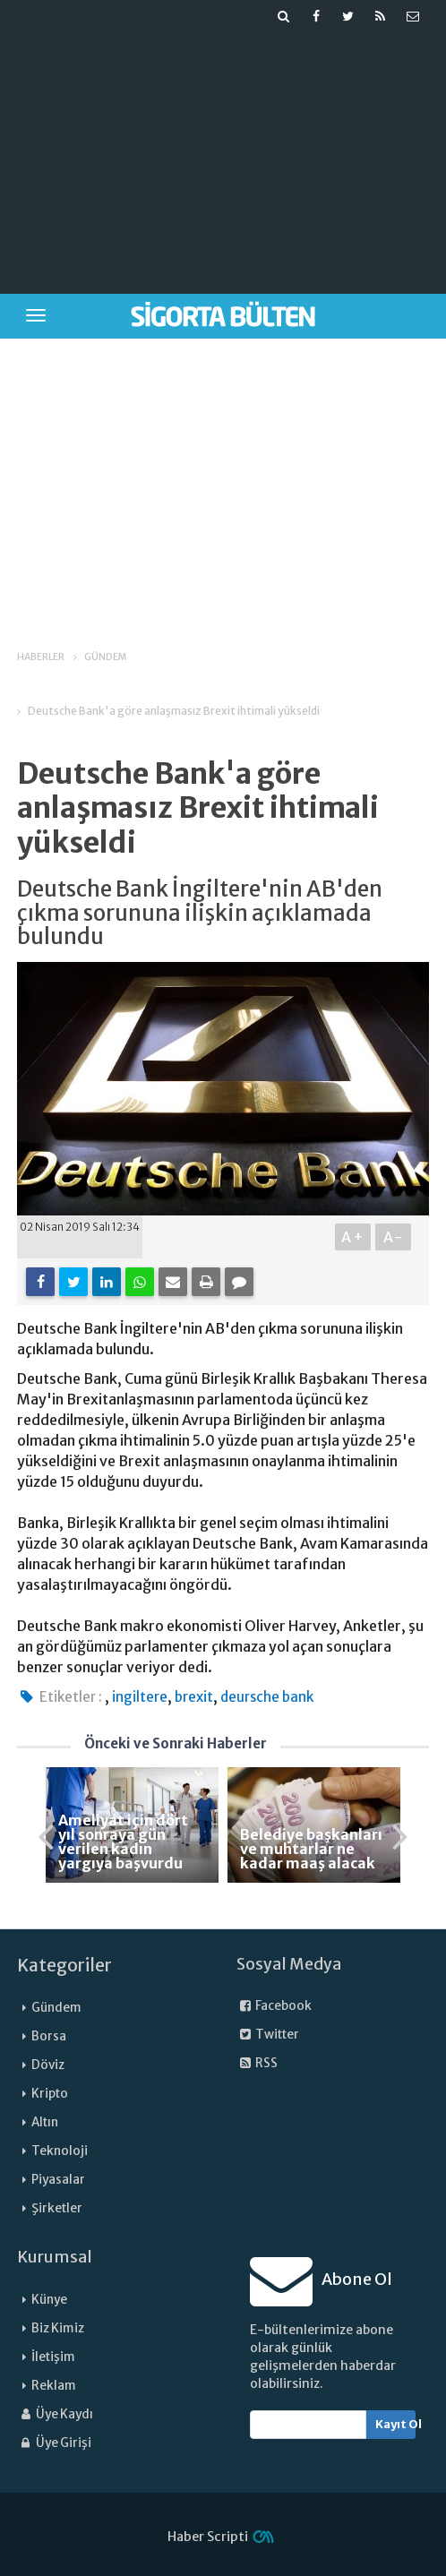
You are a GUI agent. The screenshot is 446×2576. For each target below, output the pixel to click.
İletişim (53, 2357)
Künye (49, 2299)
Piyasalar (58, 2179)
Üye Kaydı (55, 2414)
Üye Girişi (54, 2443)
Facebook (274, 2006)
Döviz (47, 2065)
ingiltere (139, 1696)
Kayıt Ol (395, 2424)
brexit (194, 1696)
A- (393, 1237)
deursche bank (266, 1696)
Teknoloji (59, 2151)
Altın (44, 2122)
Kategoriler (64, 1965)
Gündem (56, 2007)
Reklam (53, 2385)
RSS (257, 2063)
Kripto (49, 2093)
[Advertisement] (225, 157)
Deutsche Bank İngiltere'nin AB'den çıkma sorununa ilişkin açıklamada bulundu (199, 913)
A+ (353, 1237)
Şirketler (56, 2208)
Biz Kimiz (57, 2328)
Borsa (48, 2036)
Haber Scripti (207, 2537)
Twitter (267, 2034)
